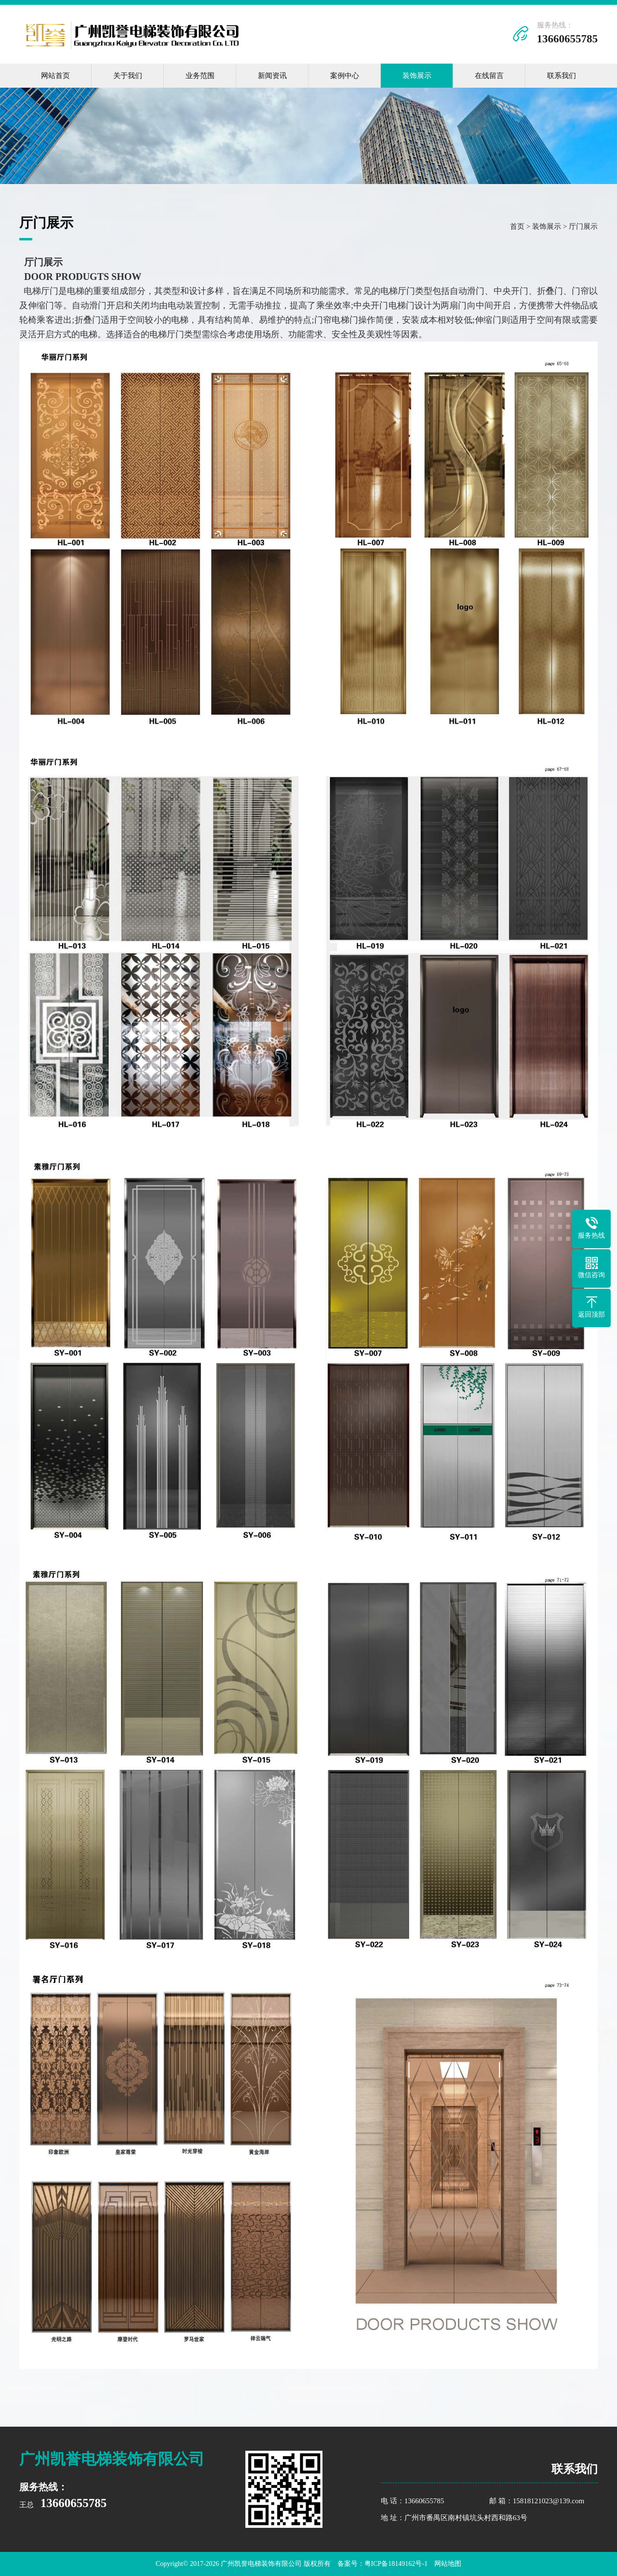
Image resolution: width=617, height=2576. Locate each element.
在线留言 (489, 75)
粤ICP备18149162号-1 (396, 2563)
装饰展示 (416, 75)
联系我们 (561, 75)
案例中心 (344, 75)
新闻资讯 (272, 75)
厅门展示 (583, 226)
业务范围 (200, 75)
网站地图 (447, 2563)
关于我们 (127, 75)
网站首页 (55, 75)
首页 (517, 226)
